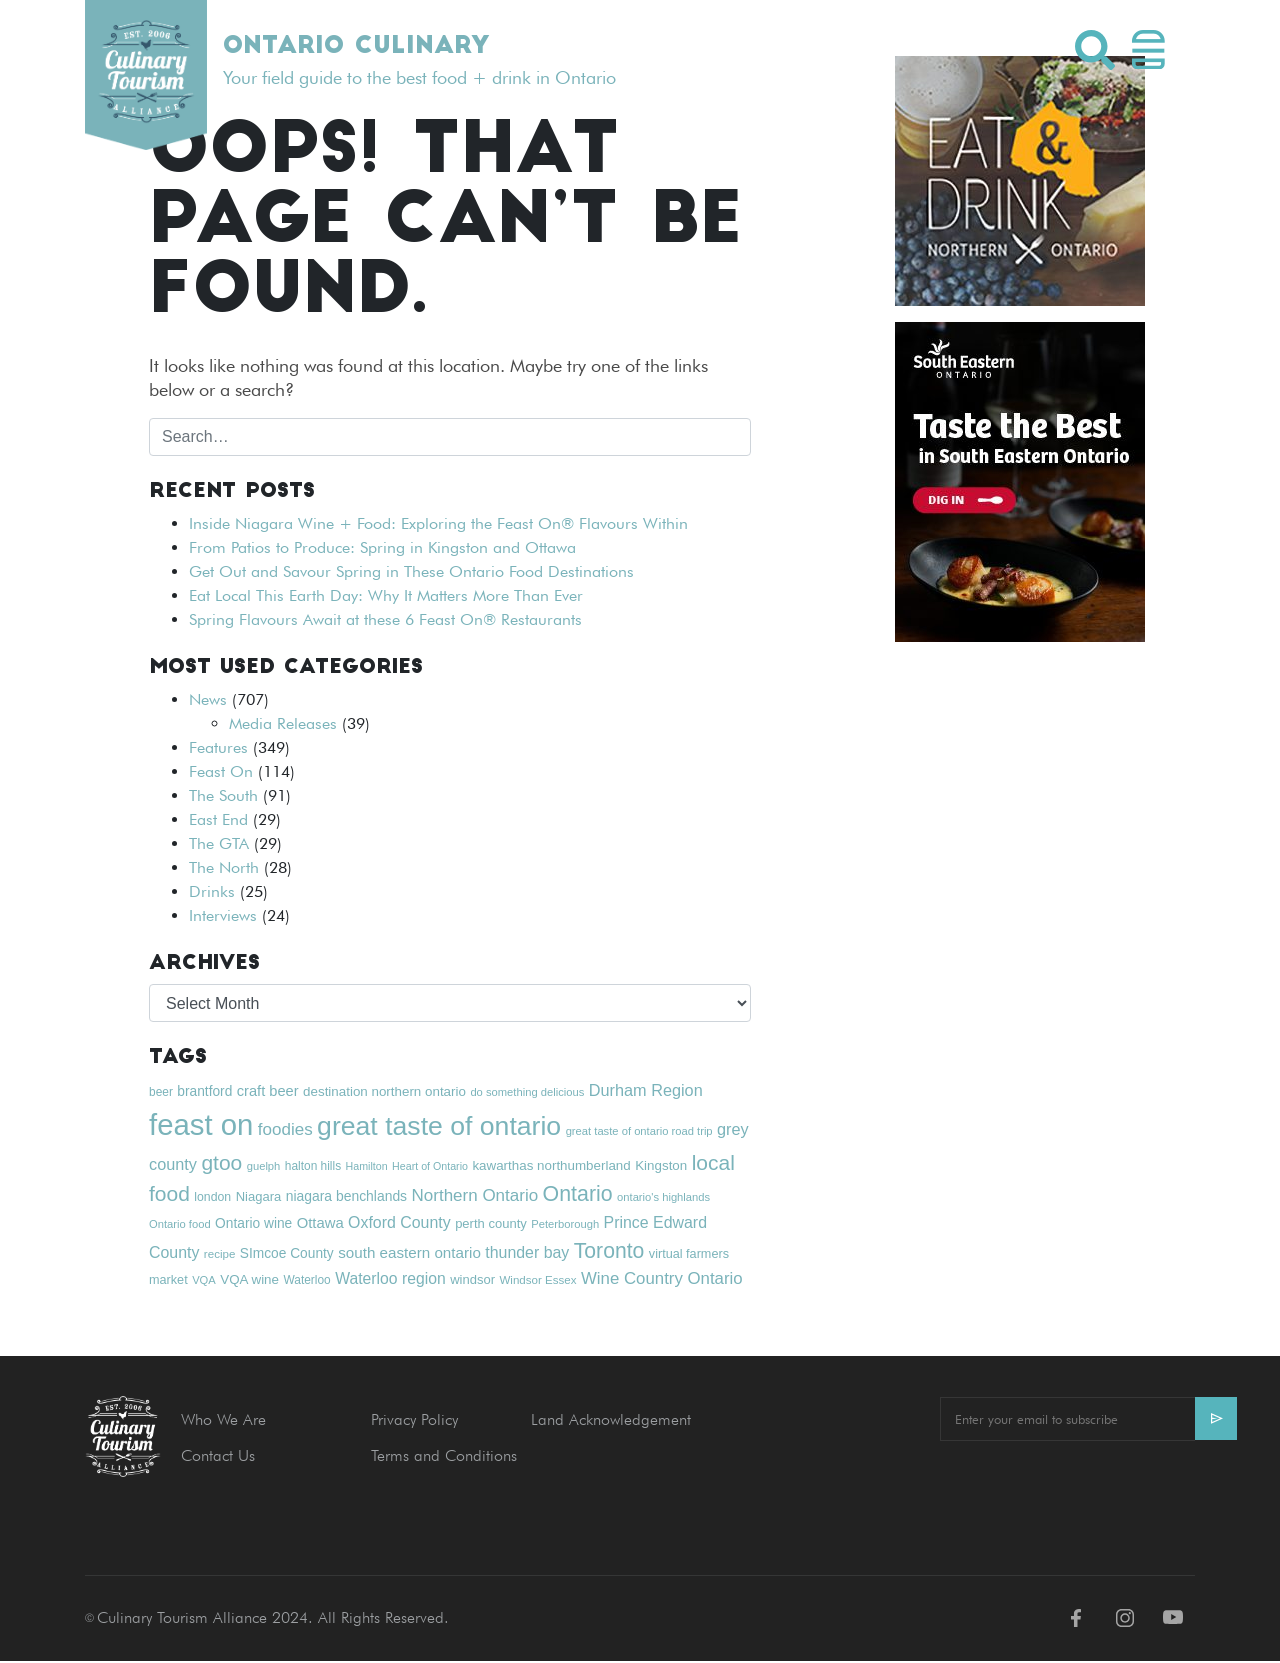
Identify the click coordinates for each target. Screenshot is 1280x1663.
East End (218, 819)
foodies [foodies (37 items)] (285, 1129)
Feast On (221, 771)
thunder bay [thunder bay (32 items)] (527, 1252)
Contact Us (218, 1455)
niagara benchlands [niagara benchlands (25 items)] (346, 1196)
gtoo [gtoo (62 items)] (221, 1162)
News (208, 699)
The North (224, 867)
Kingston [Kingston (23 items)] (661, 1165)
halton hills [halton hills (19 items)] (313, 1166)
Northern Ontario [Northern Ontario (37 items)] (475, 1195)
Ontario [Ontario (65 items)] (578, 1194)
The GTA (219, 843)
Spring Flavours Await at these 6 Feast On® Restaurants (385, 619)
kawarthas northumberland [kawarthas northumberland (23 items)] (551, 1165)
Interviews (223, 915)
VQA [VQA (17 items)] (204, 1280)
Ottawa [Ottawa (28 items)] (320, 1223)
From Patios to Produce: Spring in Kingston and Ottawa (382, 547)
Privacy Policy (414, 1419)
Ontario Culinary (356, 47)
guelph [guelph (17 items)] (264, 1166)
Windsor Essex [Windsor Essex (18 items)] (537, 1280)
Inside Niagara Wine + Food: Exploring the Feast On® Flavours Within (438, 523)
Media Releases (283, 723)
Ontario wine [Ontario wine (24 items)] (253, 1223)
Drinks (212, 891)
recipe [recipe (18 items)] (220, 1254)
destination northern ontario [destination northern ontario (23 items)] (384, 1091)
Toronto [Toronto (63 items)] (609, 1250)
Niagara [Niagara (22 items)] (259, 1196)
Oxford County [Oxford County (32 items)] (399, 1222)
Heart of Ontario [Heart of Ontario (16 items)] (430, 1166)
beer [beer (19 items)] (161, 1092)
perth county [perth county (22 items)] (491, 1223)
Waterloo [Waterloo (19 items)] (306, 1280)
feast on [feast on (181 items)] (201, 1124)
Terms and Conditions (444, 1455)
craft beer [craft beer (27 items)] (268, 1091)
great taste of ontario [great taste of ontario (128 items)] (439, 1126)
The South (223, 795)
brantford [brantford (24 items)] (204, 1091)
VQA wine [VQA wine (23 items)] (249, 1279)
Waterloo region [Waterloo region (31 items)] (390, 1278)
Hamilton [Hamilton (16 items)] (367, 1166)
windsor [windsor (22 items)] (472, 1279)
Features (218, 747)
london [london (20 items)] (212, 1197)
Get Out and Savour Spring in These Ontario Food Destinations (411, 571)
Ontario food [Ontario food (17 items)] (180, 1224)
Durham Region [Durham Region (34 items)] (646, 1090)
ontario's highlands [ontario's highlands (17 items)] (663, 1197)
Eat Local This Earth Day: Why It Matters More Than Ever (386, 595)
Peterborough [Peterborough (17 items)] (565, 1224)
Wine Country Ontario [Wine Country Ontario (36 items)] (662, 1278)
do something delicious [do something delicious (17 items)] (527, 1092)
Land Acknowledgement (611, 1419)
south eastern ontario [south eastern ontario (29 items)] (409, 1252)
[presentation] (1092, 1496)
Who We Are (223, 1419)
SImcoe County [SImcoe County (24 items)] (287, 1253)
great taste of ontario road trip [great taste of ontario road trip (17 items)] (639, 1131)
